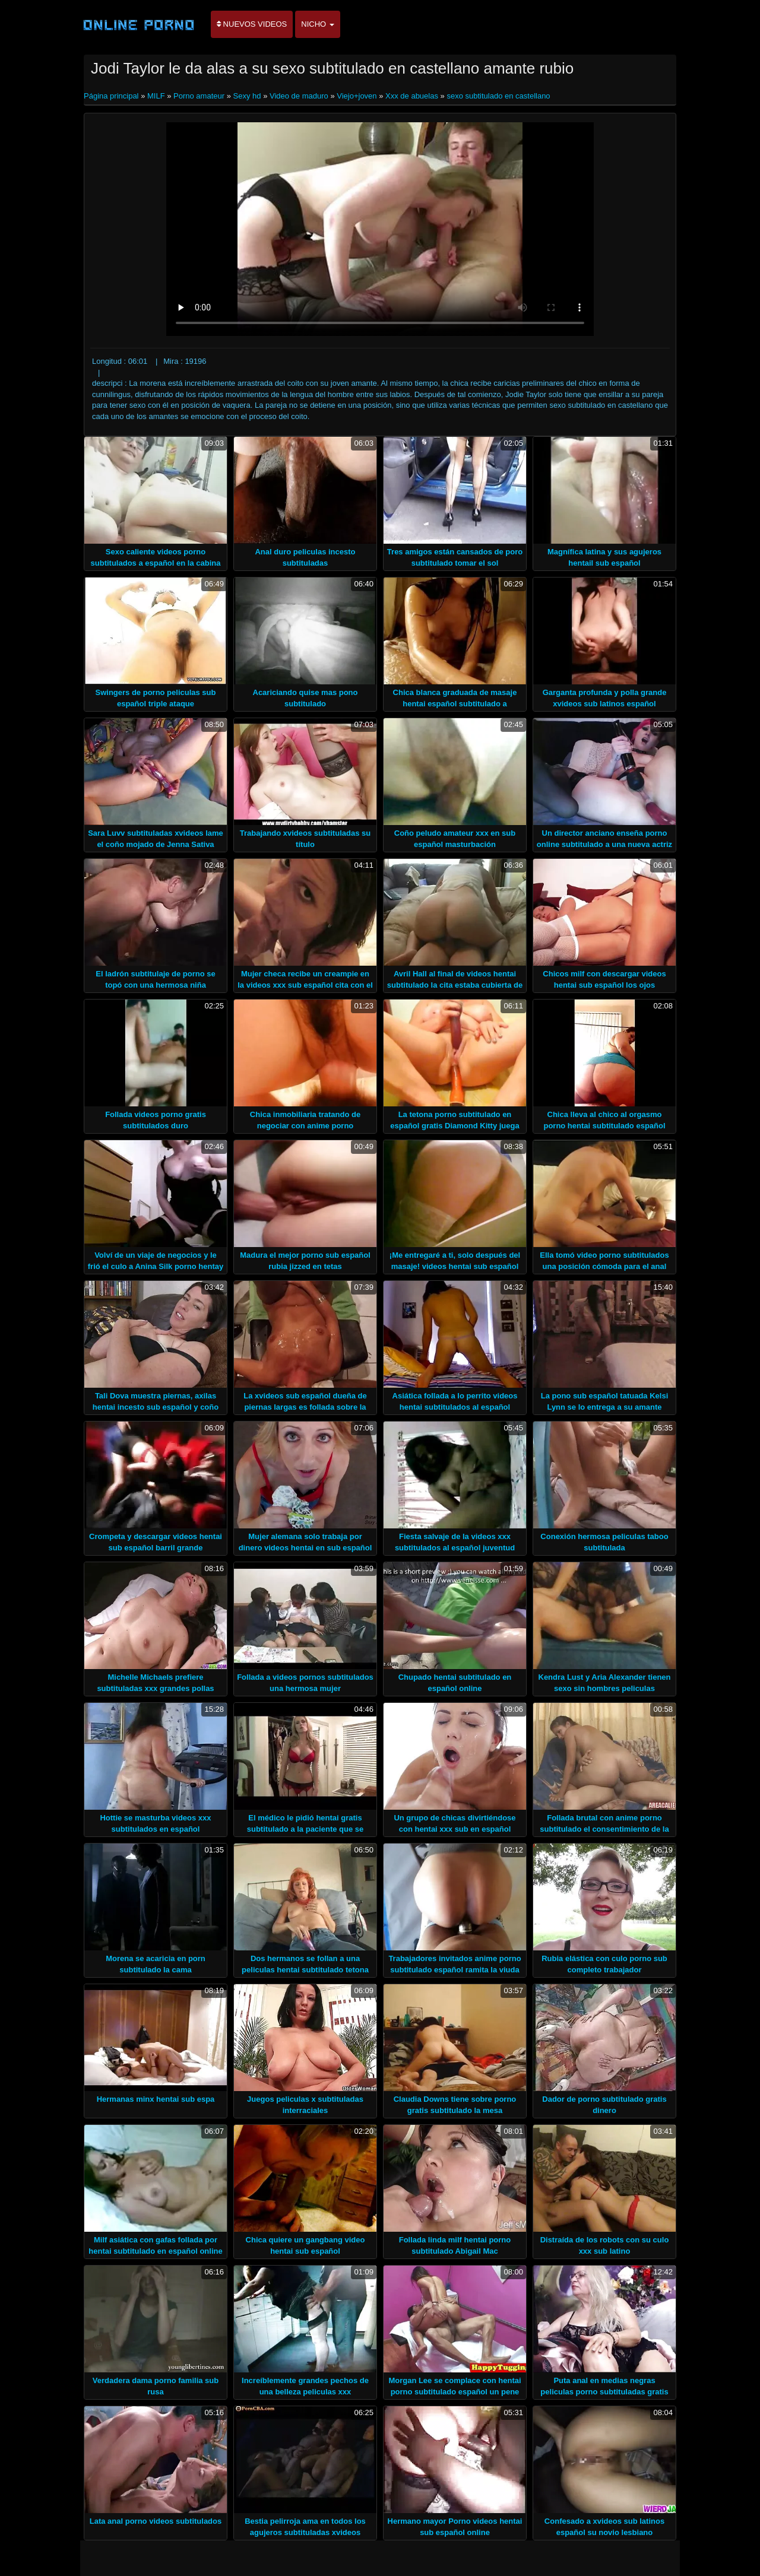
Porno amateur (198, 95)
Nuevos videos (252, 24)
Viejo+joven (356, 95)
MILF (156, 95)
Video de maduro (299, 95)
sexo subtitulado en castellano (498, 95)
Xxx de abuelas (411, 95)
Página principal (112, 95)
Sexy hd (247, 95)
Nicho (317, 24)
